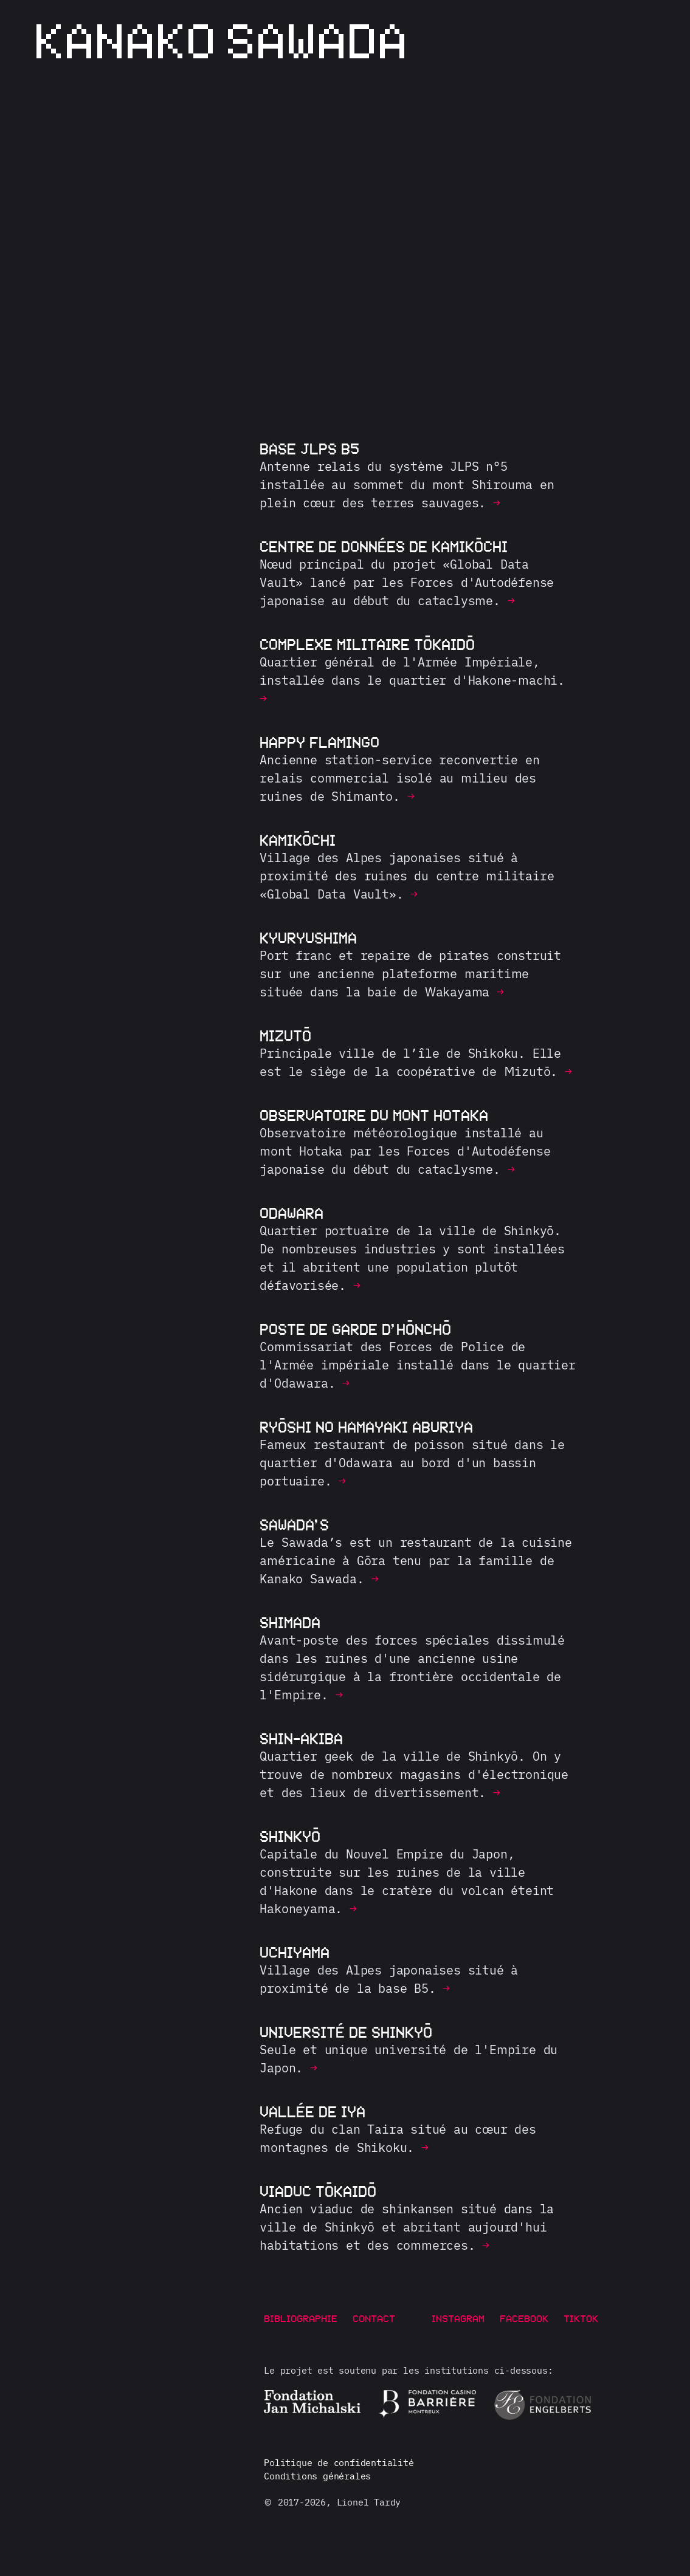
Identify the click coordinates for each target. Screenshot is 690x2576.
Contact (374, 2318)
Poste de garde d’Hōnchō (355, 1328)
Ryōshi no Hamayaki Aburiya (366, 1426)
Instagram (458, 2318)
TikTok (581, 2318)
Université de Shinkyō (346, 2031)
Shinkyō (290, 1836)
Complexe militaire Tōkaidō (367, 644)
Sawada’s (294, 1524)
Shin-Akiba (301, 1738)
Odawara (291, 1212)
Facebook (524, 2318)
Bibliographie (300, 2318)
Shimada (290, 1622)
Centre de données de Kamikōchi (384, 546)
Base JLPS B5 (309, 448)
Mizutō (285, 1035)
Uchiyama (294, 1952)
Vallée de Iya (312, 2111)
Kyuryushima (308, 937)
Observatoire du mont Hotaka (374, 1115)
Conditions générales (317, 2476)
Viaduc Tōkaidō (318, 2190)
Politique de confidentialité (338, 2462)
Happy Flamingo (319, 741)
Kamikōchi (298, 839)
